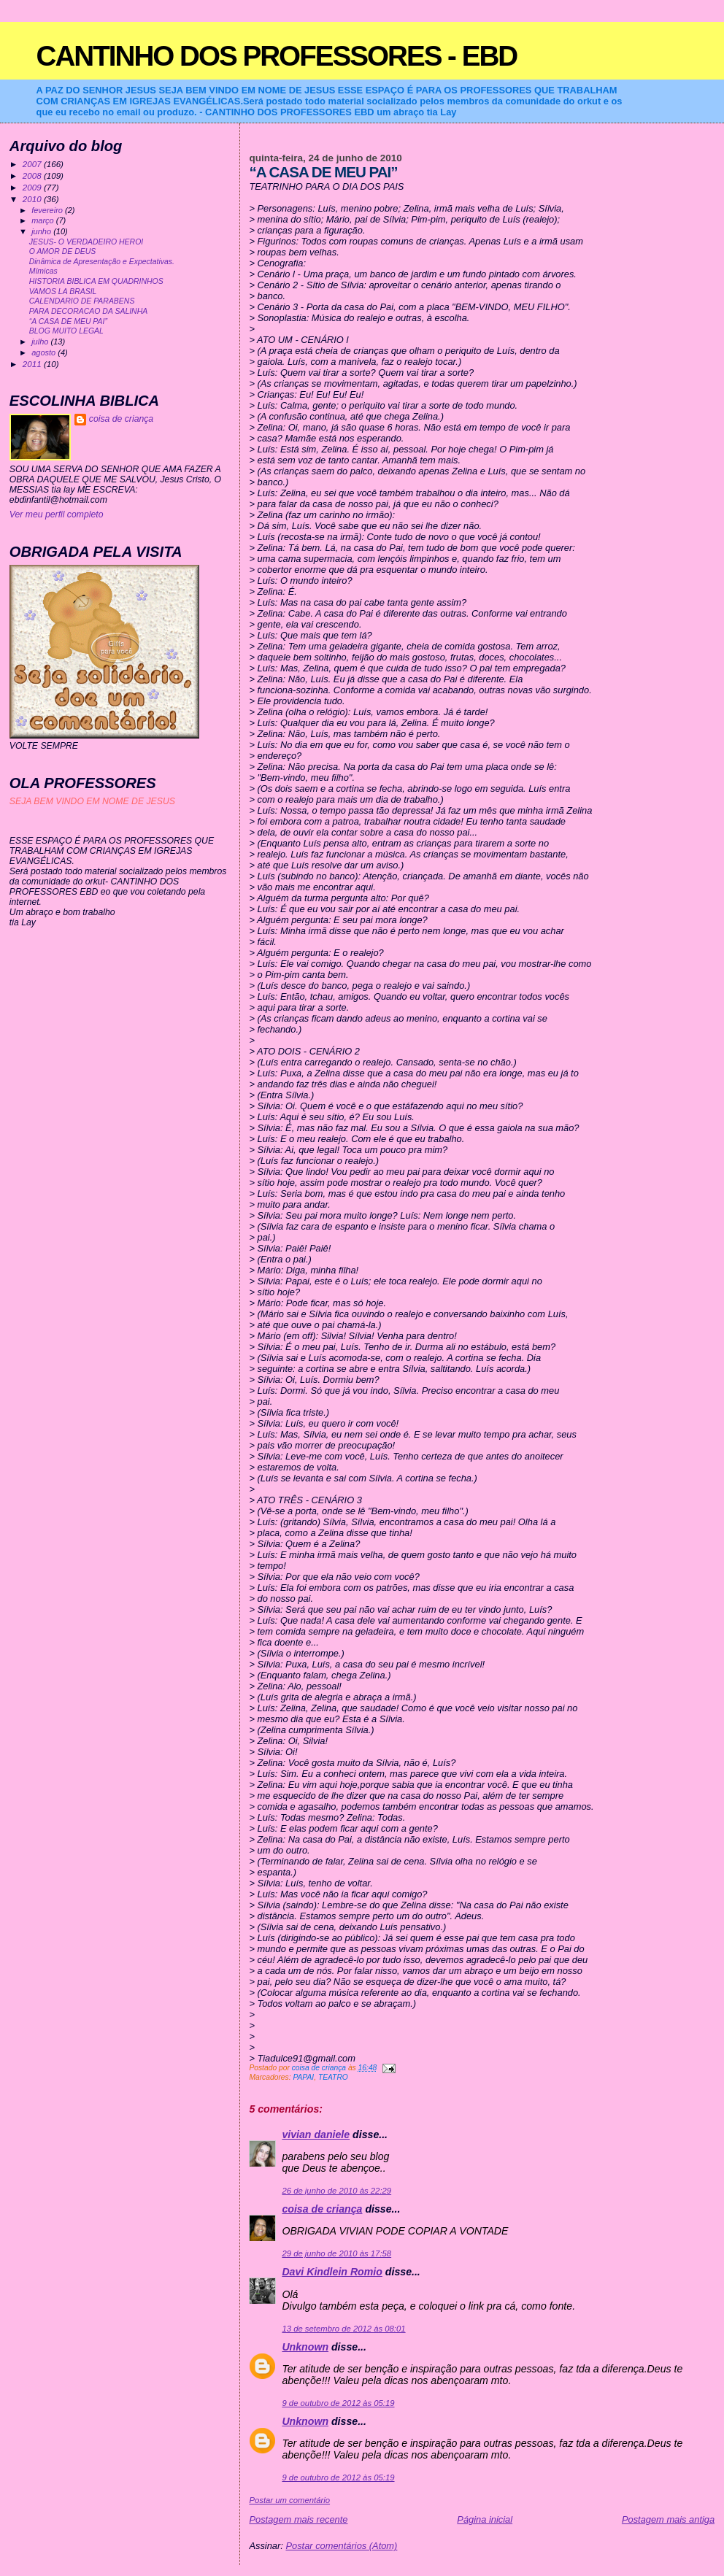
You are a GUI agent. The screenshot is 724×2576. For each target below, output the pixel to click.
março (43, 220)
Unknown (305, 2347)
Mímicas (43, 271)
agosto (44, 352)
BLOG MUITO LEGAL (66, 331)
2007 (33, 164)
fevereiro (48, 210)
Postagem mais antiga (668, 2519)
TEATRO (333, 2077)
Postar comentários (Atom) (341, 2545)
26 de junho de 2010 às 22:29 (336, 2190)
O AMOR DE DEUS (62, 251)
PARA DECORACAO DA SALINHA (88, 311)
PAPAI (303, 2077)
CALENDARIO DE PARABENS (82, 301)
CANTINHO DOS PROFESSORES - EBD (276, 56)
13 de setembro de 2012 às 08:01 (343, 2328)
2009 (33, 187)
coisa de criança (322, 2209)
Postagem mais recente (298, 2519)
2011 (33, 364)
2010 (33, 199)
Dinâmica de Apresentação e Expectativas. (101, 262)
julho (40, 341)
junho (42, 231)
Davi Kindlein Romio (332, 2272)
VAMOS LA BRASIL (63, 292)
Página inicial (484, 2519)
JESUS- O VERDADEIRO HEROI (86, 242)
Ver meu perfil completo (56, 514)
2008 (33, 175)
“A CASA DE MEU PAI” (68, 321)
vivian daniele (316, 2134)
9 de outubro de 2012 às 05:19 (338, 2403)
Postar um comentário (289, 2500)
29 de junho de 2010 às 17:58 (336, 2253)
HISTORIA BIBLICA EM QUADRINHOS (96, 281)
